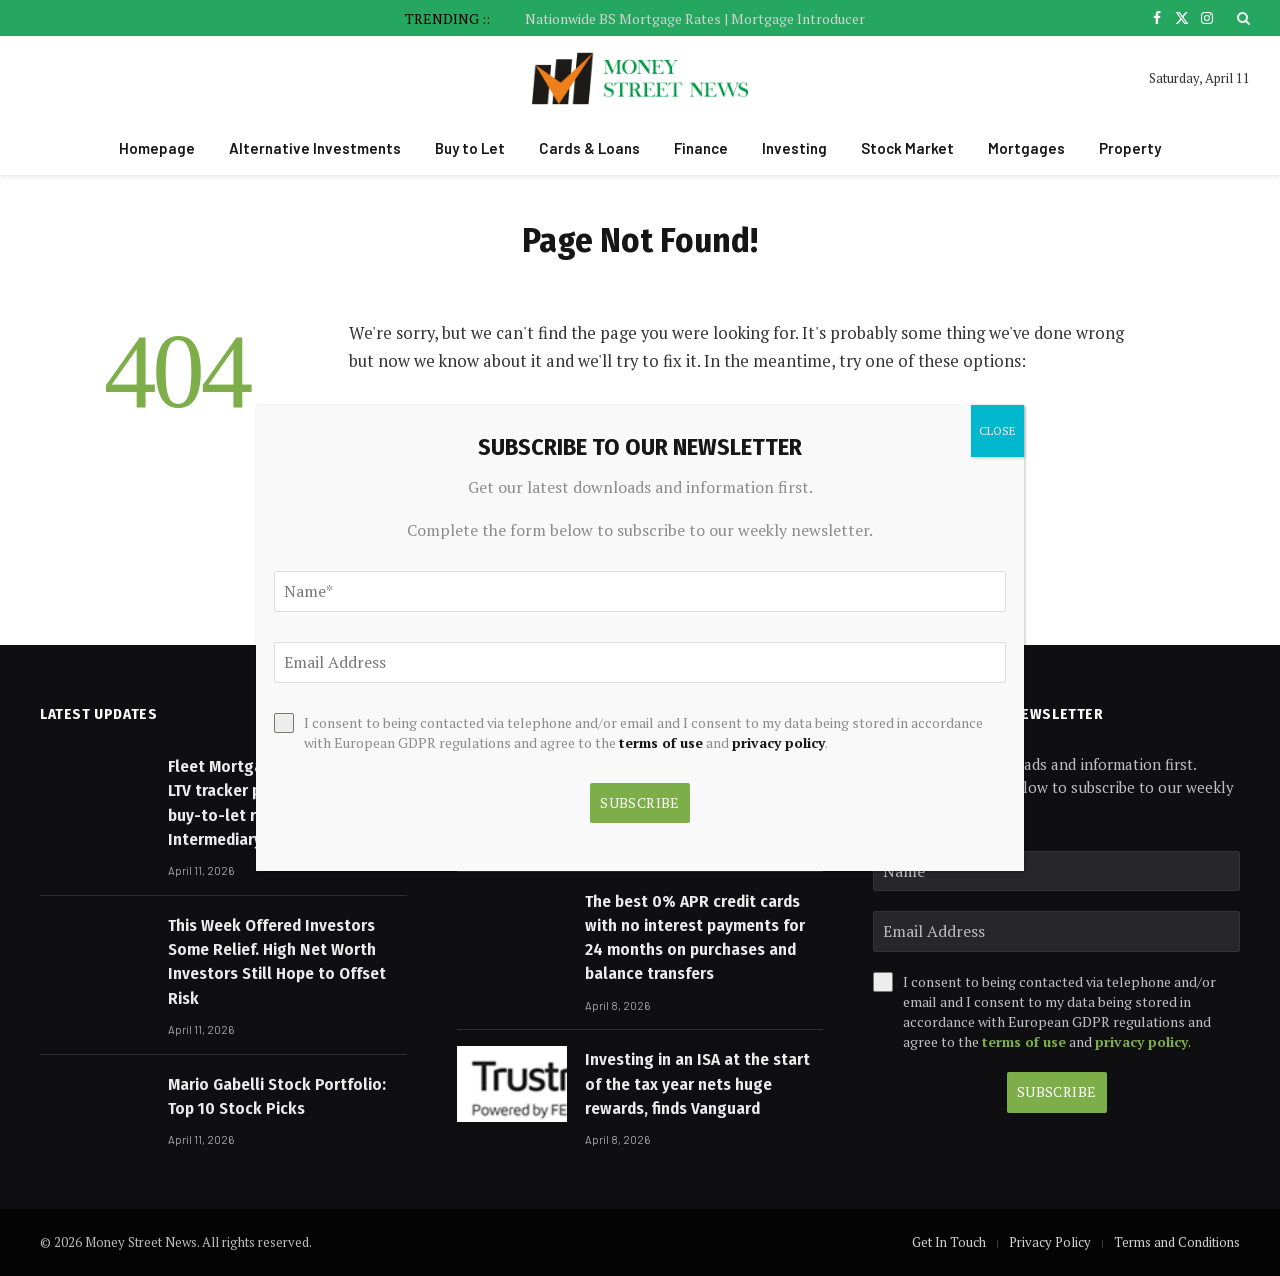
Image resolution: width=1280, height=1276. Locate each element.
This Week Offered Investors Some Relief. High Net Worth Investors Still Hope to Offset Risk (277, 962)
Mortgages (1026, 148)
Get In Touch (949, 1242)
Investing (794, 148)
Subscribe (1057, 1091)
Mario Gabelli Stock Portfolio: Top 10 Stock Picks (277, 1096)
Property (1130, 148)
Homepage (157, 148)
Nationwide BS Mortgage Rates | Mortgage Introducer (695, 19)
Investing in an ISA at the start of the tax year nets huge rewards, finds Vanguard (697, 1084)
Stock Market (907, 148)
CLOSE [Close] (997, 430)
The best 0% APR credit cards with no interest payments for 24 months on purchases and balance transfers (695, 938)
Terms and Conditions (1177, 1242)
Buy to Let (470, 148)
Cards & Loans (589, 148)
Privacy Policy (1050, 1242)
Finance (701, 148)
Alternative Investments (315, 148)
